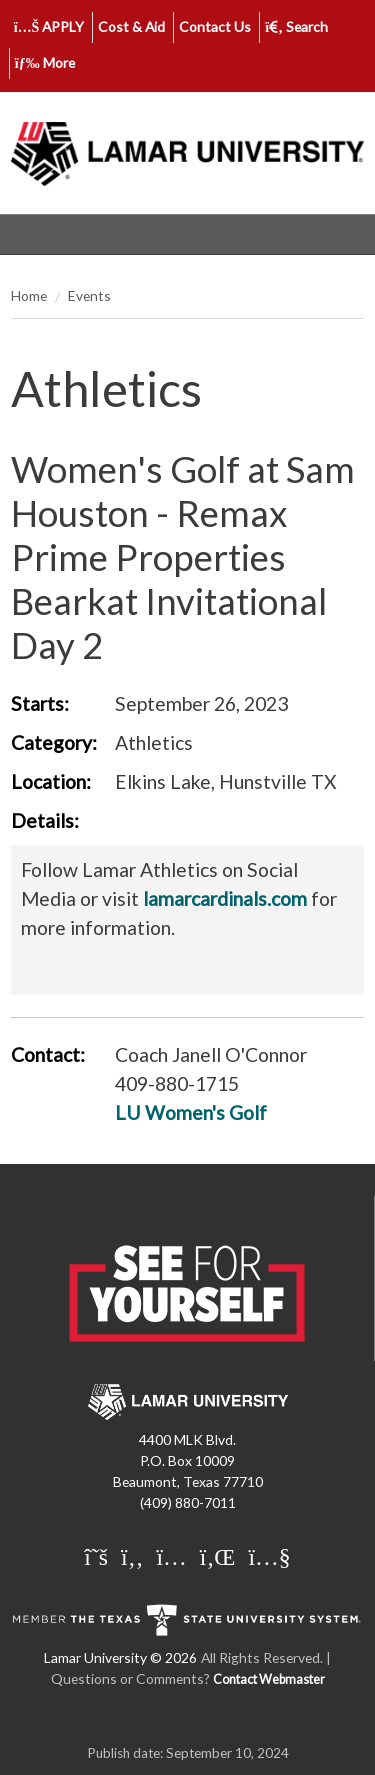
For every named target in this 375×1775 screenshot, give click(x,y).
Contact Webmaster (269, 1679)
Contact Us (215, 26)
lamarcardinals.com (225, 898)
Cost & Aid (131, 26)
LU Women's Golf (191, 1112)
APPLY (49, 26)
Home (29, 295)
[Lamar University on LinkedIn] (218, 1558)
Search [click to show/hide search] (296, 26)
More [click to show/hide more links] (45, 62)
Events (89, 295)
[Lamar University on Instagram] (171, 1558)
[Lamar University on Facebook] (132, 1558)
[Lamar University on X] (96, 1558)
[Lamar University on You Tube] (269, 1558)
